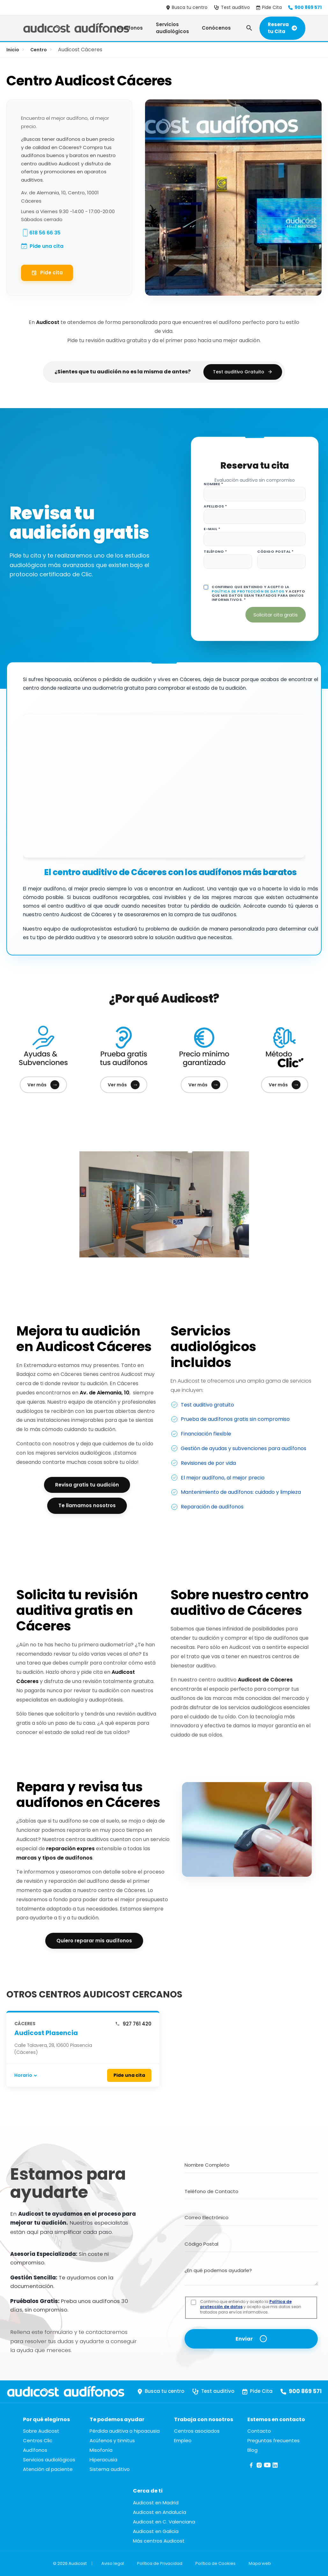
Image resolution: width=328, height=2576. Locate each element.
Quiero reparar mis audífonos (94, 1940)
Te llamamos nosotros (87, 1505)
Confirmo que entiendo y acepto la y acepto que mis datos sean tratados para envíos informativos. (250, 2307)
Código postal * (275, 552)
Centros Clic (37, 2440)
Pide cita (47, 272)
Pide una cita (46, 246)
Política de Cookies (215, 2563)
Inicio (12, 50)
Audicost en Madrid (156, 2502)
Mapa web (260, 2563)
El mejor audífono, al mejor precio (223, 1477)
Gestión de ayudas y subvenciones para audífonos (243, 1448)
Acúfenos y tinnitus (112, 2440)
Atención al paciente (48, 2469)
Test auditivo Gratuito (243, 372)
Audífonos (130, 28)
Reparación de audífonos (212, 1506)
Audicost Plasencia (46, 2032)
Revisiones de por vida (208, 1463)
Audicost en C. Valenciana (164, 2521)
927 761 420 (133, 2023)
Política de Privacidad (159, 2563)
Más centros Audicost (159, 2540)
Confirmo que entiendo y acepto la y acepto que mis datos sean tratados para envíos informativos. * (258, 593)
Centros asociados (197, 2431)
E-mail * (212, 529)
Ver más (43, 1084)
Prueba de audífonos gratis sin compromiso (235, 1419)
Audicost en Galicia (156, 2531)
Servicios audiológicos (172, 28)
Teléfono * (215, 552)
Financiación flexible (206, 1433)
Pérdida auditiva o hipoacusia (125, 2431)
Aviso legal (112, 2563)
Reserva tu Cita (282, 28)
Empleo (183, 2440)
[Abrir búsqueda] (249, 28)
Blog (252, 2450)
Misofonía (101, 2450)
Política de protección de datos (248, 591)
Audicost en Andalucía (159, 2512)
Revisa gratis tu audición (87, 1484)
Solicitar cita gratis (275, 614)
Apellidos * (215, 506)
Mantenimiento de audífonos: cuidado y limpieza (241, 1492)
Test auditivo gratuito (207, 1404)
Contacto (259, 2431)
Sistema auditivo (110, 2469)
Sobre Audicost (41, 2431)
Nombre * (213, 484)
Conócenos (216, 28)
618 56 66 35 (45, 232)
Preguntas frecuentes (273, 2440)
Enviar (244, 2338)
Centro (38, 50)
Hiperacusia (103, 2459)
